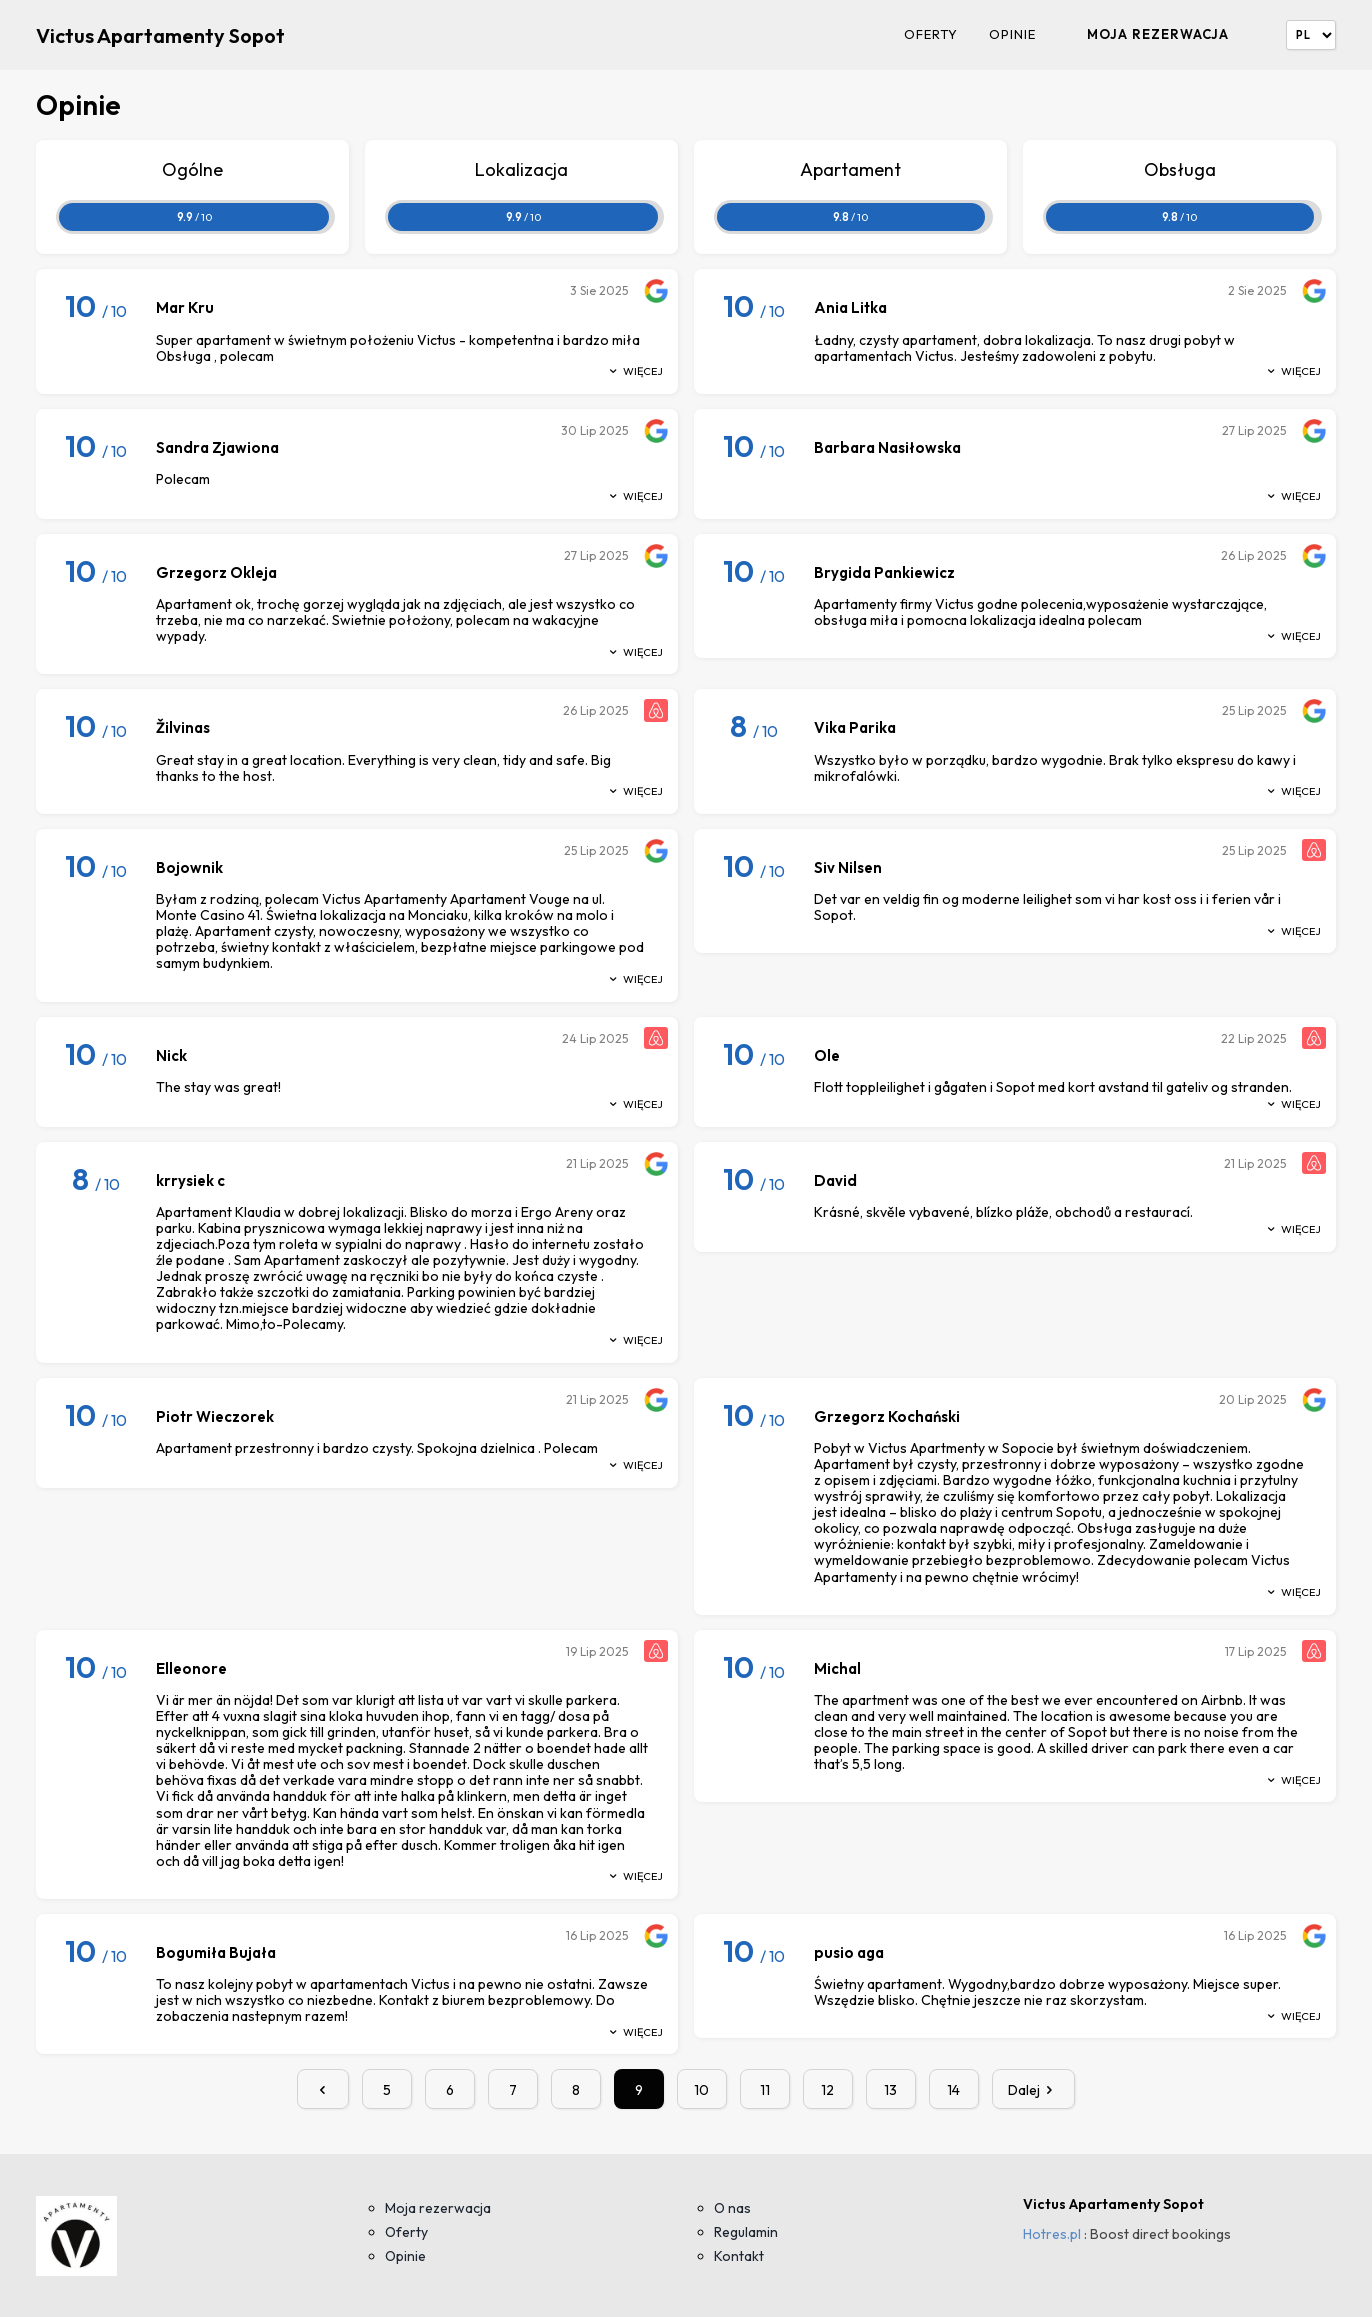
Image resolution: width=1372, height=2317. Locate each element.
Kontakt (739, 2256)
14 (953, 2090)
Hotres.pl (1052, 2234)
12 (827, 2090)
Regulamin (746, 2232)
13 (890, 2090)
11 (765, 2090)
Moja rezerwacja (1158, 34)
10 (701, 2090)
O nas (732, 2208)
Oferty (931, 34)
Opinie (1012, 34)
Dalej (1034, 2090)
